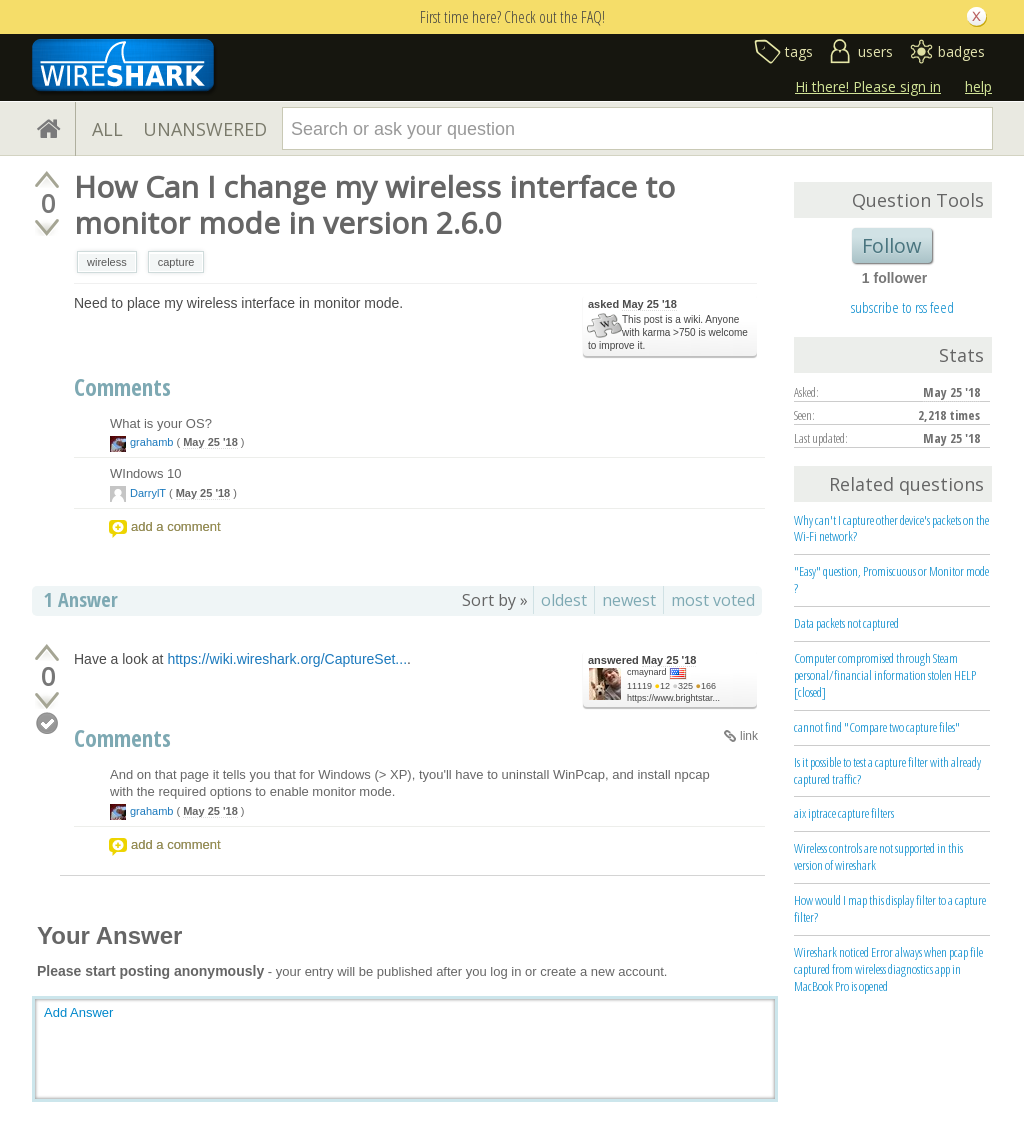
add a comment (176, 526)
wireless (107, 262)
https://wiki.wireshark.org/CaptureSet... (287, 659)
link (749, 736)
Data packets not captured (846, 623)
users (875, 51)
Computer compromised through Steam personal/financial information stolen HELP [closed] (885, 675)
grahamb (151, 442)
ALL (107, 129)
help (978, 86)
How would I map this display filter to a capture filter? (890, 908)
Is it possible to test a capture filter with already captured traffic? (887, 770)
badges (961, 51)
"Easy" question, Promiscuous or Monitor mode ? (891, 579)
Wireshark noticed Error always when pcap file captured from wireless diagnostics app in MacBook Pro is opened (888, 969)
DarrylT (148, 493)
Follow (892, 245)
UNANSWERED (205, 129)
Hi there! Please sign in (868, 86)
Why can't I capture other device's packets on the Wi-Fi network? (891, 528)
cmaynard (647, 672)
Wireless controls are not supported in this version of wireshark (878, 856)
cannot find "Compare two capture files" (877, 727)
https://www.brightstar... (673, 698)
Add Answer (78, 1012)
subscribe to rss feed (902, 307)
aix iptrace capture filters (844, 813)
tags (799, 51)
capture (176, 262)
